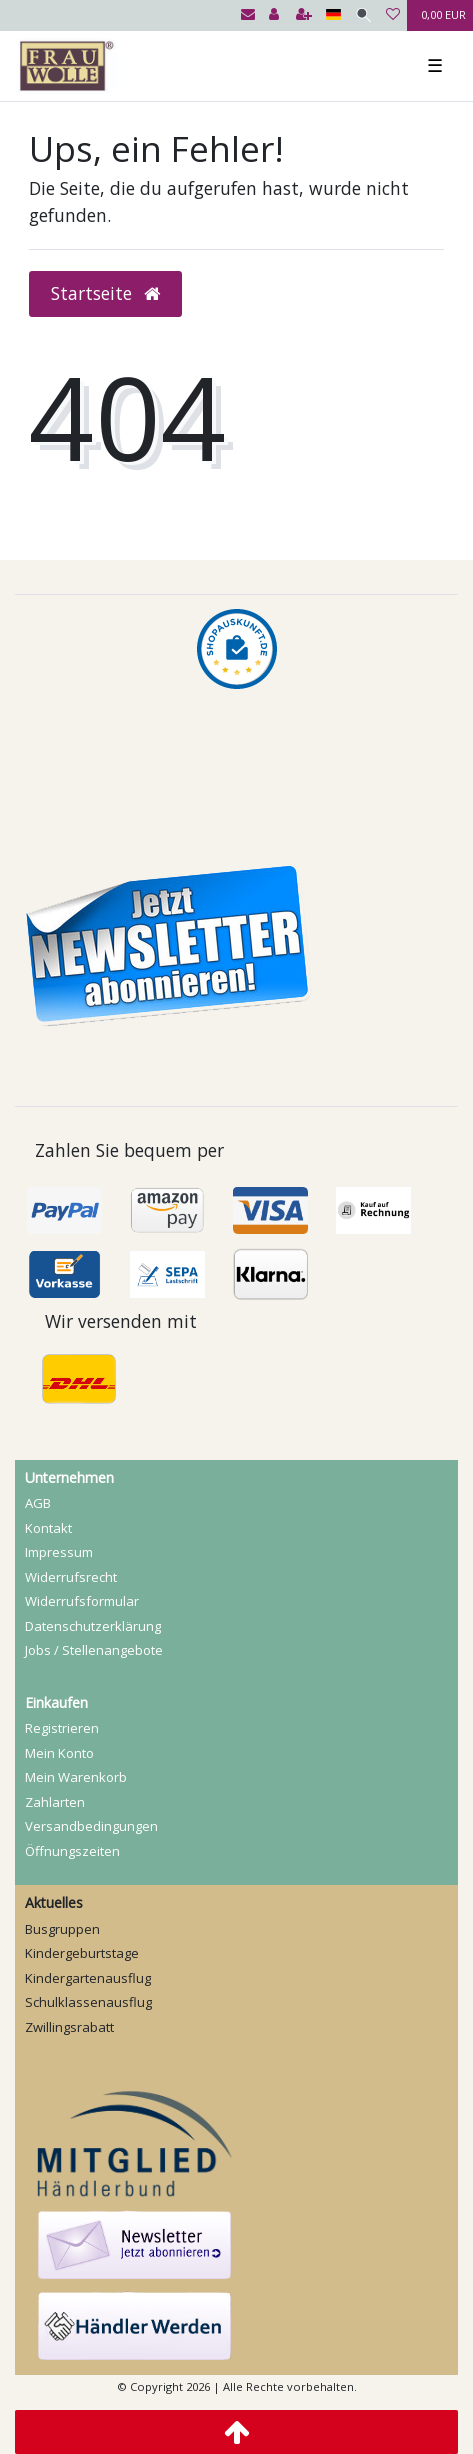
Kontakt (48, 1528)
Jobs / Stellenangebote (94, 1650)
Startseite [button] (105, 293)
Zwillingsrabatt (69, 2027)
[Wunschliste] (393, 15)
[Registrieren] (304, 15)
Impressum (59, 1552)
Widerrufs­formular (82, 1601)
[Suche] (363, 15)
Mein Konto (59, 1753)
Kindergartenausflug (88, 1978)
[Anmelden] (274, 15)
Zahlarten (55, 1802)
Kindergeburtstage (82, 1953)
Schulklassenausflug (88, 2002)
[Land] (333, 15)
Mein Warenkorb (76, 1777)
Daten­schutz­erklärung (93, 1626)
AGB (38, 1503)
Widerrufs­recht (71, 1577)
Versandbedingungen (91, 1826)
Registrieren (62, 1728)
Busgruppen (62, 1929)
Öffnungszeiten (72, 1851)
